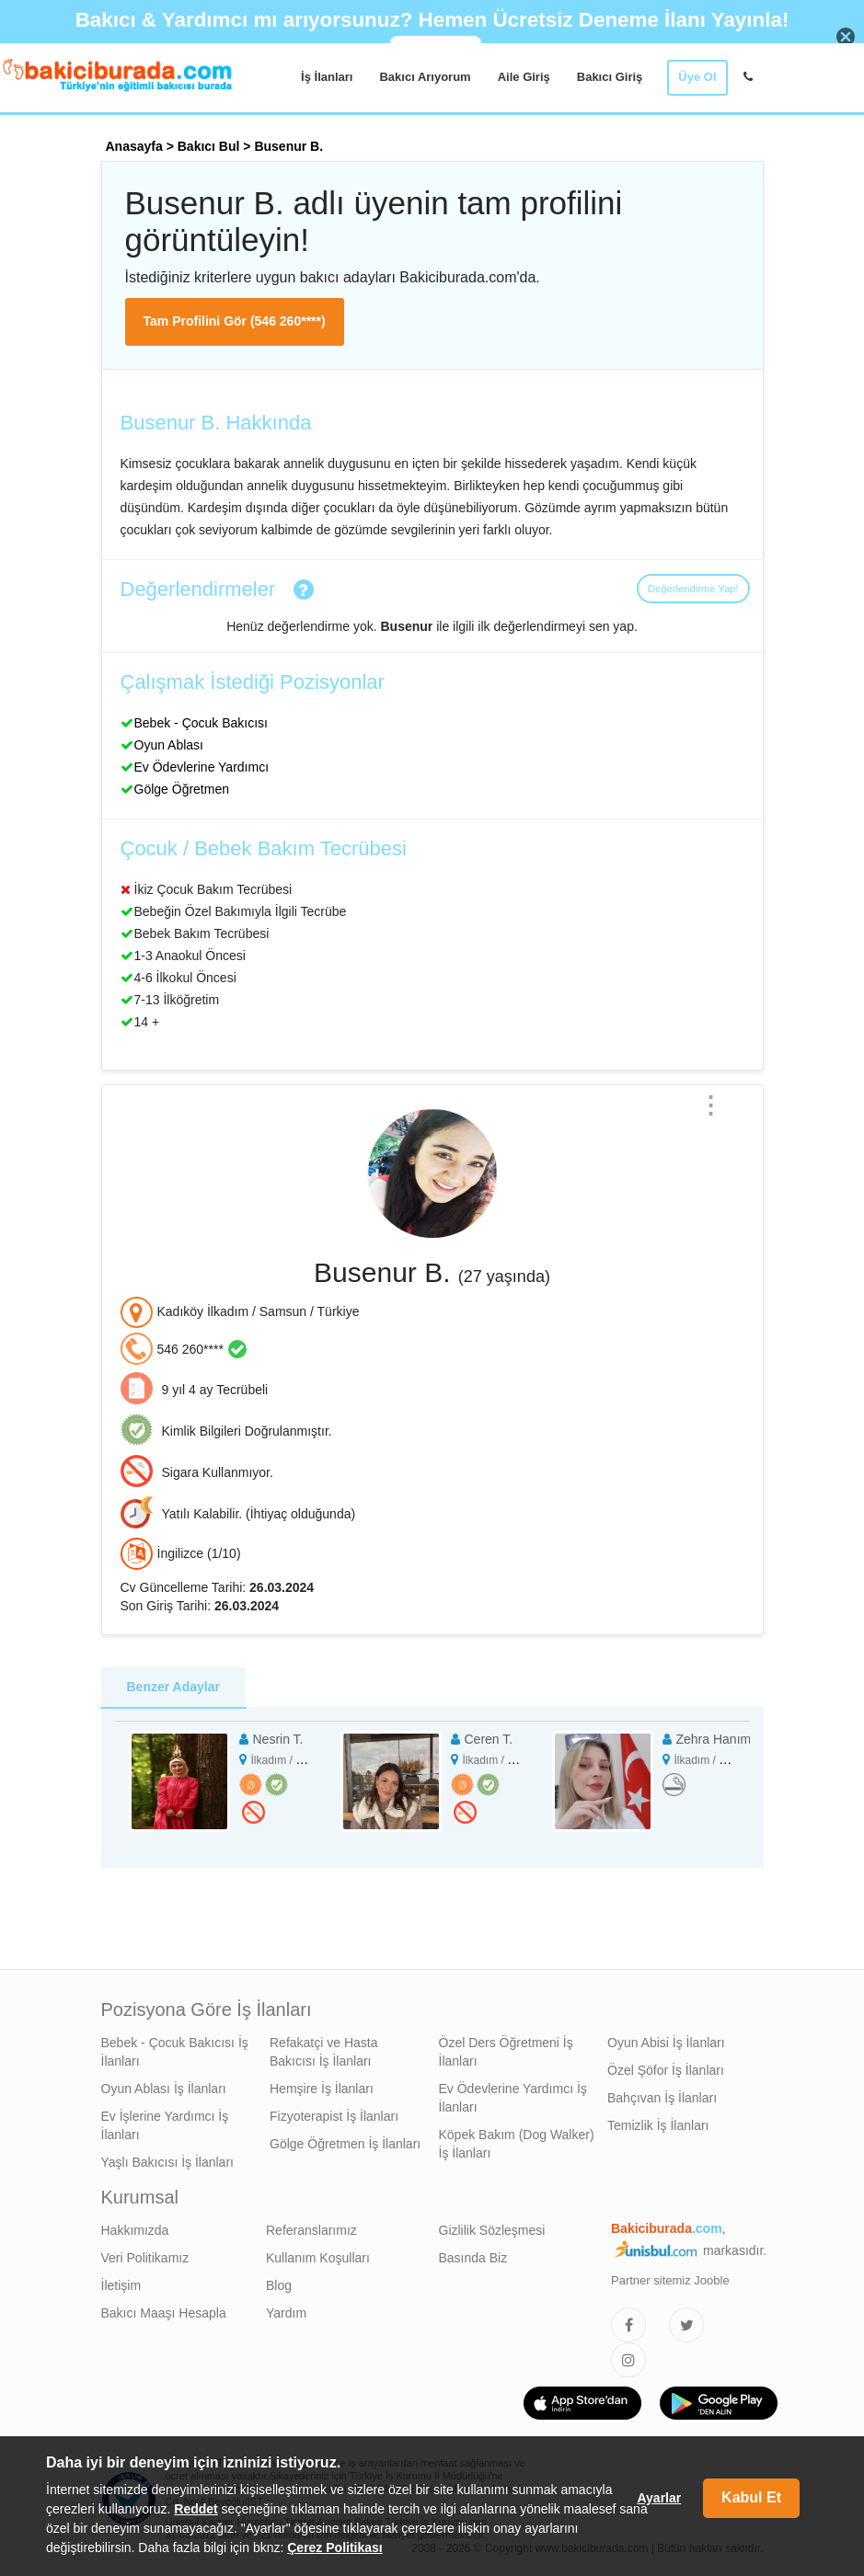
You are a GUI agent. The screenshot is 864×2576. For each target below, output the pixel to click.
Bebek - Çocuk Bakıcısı (201, 723)
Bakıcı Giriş (610, 77)
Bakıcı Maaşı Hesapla (163, 2313)
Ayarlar (659, 2497)
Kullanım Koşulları (318, 2257)
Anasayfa (134, 146)
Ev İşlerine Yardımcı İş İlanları (165, 2125)
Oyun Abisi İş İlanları (666, 2042)
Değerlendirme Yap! (693, 588)
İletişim (121, 2285)
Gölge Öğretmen (182, 789)
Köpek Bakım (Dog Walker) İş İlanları (516, 2143)
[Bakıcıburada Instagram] (628, 2359)
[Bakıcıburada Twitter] (686, 2324)
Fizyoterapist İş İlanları (334, 2116)
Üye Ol (697, 77)
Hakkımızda (135, 2230)
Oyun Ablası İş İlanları (163, 2088)
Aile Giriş (524, 77)
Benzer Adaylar (173, 1686)
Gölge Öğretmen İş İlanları (345, 2143)
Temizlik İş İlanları (657, 2125)
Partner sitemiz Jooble (670, 2280)
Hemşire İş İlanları (322, 2088)
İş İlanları (326, 77)
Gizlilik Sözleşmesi (492, 2230)
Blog (279, 2285)
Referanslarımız (311, 2230)
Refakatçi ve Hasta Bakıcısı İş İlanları (324, 2051)
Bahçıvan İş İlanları (662, 2097)
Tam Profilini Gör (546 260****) (235, 321)
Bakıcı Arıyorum (424, 77)
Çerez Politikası (335, 2547)
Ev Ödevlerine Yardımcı (202, 767)
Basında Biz (473, 2257)
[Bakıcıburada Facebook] (628, 2324)
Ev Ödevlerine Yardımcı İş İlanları (513, 2097)
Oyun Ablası (169, 745)
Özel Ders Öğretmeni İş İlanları (506, 2051)
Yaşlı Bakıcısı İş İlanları (167, 2162)
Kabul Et (751, 2497)
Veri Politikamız (145, 2257)
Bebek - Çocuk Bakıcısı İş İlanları (174, 2051)
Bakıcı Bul (209, 146)
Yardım (286, 2313)
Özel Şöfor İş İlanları (665, 2070)
